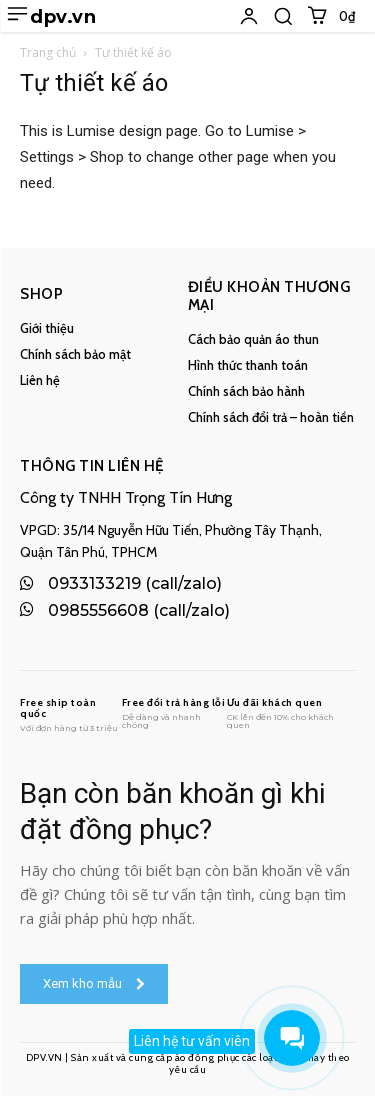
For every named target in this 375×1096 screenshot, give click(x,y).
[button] (283, 16)
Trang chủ (48, 52)
